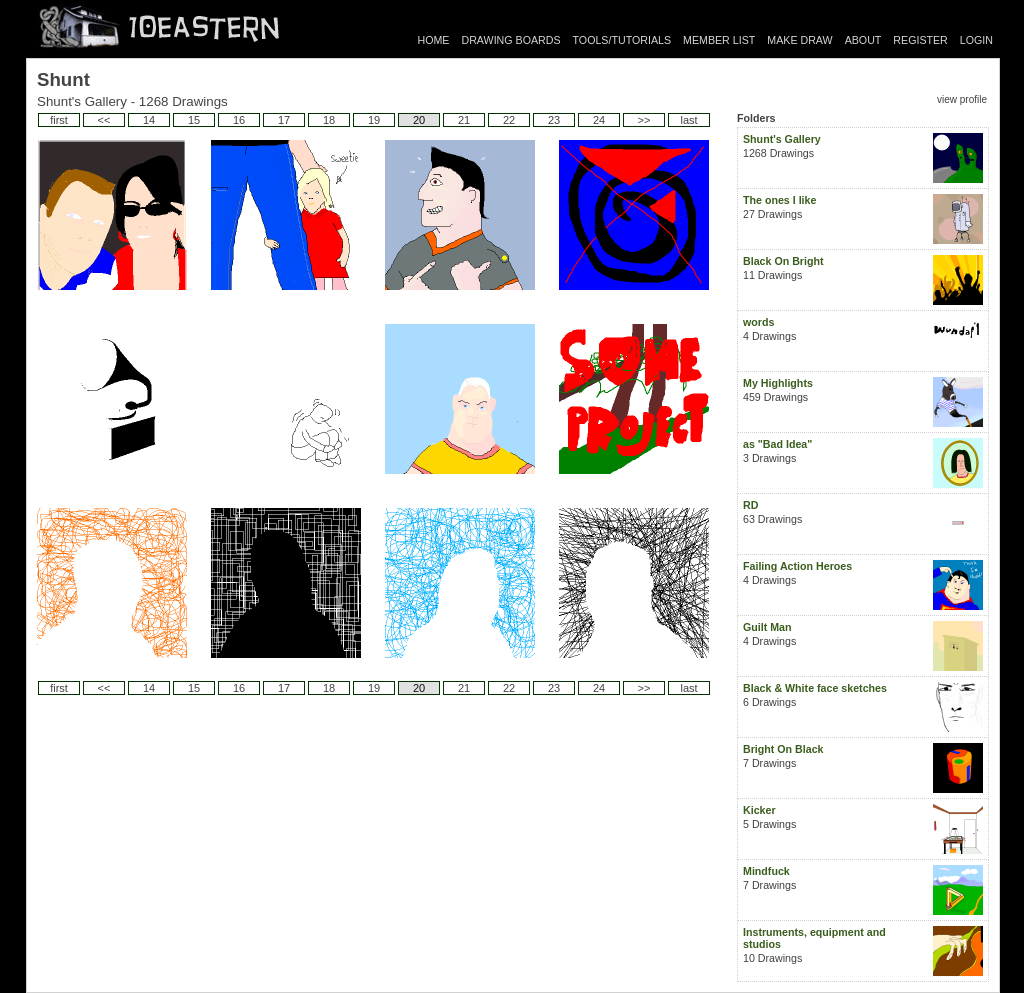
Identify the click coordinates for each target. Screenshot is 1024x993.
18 (329, 120)
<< (104, 120)
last (688, 120)
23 (554, 120)
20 (419, 120)
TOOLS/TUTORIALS (622, 40)
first (59, 120)
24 (599, 120)
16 (239, 120)
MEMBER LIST (719, 40)
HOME (434, 40)
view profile (962, 99)
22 (509, 120)
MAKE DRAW (799, 40)
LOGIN (976, 40)
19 (374, 120)
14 (149, 120)
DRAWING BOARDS (510, 40)
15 (194, 120)
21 (464, 120)
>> (644, 120)
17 (284, 120)
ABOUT (863, 40)
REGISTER (920, 40)
